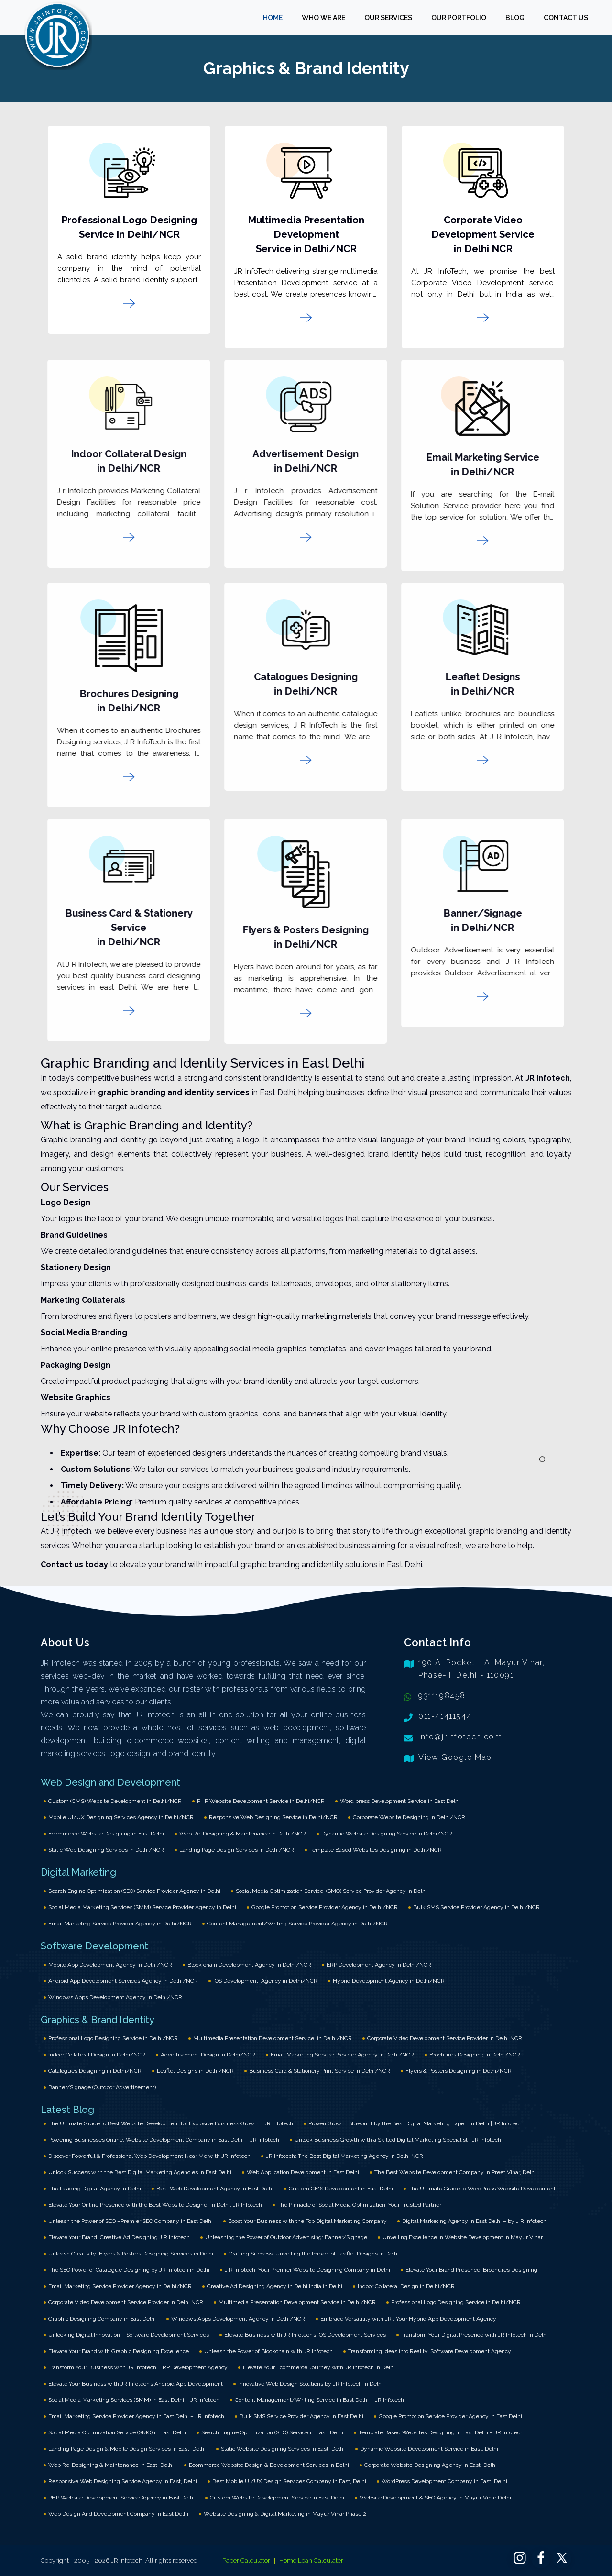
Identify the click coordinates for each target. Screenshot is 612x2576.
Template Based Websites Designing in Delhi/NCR (375, 1849)
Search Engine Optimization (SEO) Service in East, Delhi (272, 2432)
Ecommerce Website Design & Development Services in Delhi (269, 2465)
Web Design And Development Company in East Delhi (118, 2513)
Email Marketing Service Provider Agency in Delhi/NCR (120, 1923)
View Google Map (455, 1757)
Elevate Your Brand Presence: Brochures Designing (471, 2269)
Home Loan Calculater (311, 2560)
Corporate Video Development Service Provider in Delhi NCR (444, 2038)
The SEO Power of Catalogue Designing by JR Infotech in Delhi (128, 2269)
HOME (273, 18)
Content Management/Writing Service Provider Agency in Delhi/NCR (297, 1923)
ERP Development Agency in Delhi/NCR (379, 1964)
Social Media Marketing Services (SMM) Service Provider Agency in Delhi (142, 1907)
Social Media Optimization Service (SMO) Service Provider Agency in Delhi (331, 1891)
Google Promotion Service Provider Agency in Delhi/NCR (324, 1907)
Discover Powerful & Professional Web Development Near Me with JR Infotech (149, 2156)
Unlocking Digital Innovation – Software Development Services (128, 2335)
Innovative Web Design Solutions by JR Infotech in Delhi (310, 2383)
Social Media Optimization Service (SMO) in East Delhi (117, 2432)
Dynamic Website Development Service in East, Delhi (429, 2448)
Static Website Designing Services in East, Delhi (283, 2448)
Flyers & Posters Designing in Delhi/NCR (458, 2070)
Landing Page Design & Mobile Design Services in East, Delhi (127, 2448)
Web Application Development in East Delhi (303, 2172)
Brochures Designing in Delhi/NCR (474, 2054)
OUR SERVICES (388, 18)
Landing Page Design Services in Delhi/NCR (236, 1849)
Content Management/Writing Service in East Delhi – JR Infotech (319, 2400)
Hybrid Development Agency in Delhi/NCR (389, 1981)
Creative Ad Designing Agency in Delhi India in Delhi (274, 2286)
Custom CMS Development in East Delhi (341, 2188)
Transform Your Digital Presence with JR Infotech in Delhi (474, 2335)
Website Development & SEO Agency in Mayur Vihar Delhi (435, 2497)
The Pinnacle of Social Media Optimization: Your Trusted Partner (359, 2204)
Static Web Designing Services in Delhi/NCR (106, 1849)
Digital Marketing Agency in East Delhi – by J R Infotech (474, 2221)
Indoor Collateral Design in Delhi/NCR (96, 2054)
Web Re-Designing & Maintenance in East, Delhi (111, 2465)
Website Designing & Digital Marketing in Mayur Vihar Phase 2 (285, 2513)
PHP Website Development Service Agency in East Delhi (121, 2497)
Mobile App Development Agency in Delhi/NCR (110, 1964)
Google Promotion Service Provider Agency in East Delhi (450, 2416)
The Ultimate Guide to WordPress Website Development (482, 2188)
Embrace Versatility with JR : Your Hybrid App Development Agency (408, 2318)
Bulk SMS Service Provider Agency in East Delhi (301, 2416)
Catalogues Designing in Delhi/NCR (95, 2070)
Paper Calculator (246, 2560)
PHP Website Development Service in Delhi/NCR (261, 1801)
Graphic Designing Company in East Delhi (102, 2318)
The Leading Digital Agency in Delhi (94, 2188)
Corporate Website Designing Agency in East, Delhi (430, 2465)
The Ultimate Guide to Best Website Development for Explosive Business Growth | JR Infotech (170, 2123)
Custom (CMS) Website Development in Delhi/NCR (115, 1801)
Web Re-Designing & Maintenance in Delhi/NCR (242, 1833)
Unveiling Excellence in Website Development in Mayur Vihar (462, 2237)
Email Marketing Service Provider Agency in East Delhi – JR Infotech (136, 2416)
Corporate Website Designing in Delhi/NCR (409, 1817)
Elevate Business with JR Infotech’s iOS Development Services (305, 2335)
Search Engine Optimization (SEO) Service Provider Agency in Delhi (134, 1891)
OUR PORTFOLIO (458, 18)
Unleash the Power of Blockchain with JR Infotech (268, 2351)
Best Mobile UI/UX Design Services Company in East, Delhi (289, 2481)
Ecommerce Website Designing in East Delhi (106, 1833)
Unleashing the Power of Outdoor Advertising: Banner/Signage (286, 2237)
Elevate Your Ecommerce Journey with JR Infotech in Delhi (319, 2367)
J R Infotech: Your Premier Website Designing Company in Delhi (307, 2269)
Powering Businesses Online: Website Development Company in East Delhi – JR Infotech (163, 2139)
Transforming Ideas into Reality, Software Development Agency (429, 2351)
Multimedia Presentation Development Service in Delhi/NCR (304, 234)
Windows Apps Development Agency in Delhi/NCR (115, 1997)
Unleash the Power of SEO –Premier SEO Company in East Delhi (130, 2221)
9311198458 (442, 1695)
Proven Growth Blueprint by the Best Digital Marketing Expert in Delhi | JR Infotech (415, 2123)
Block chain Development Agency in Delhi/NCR (249, 1964)
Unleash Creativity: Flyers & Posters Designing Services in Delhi (130, 2253)
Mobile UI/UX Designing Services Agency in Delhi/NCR (121, 1817)
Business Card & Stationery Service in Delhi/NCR (121, 927)
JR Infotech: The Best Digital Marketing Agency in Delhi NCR (344, 2156)
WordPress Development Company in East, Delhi (444, 2481)
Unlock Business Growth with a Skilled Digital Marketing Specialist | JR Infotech (398, 2139)
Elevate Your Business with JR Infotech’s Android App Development (135, 2383)
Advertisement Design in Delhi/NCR (208, 2054)
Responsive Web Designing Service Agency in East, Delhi (122, 2481)
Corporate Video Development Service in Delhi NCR (481, 234)
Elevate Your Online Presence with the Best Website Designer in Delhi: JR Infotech (155, 2204)
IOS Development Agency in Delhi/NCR (265, 1981)
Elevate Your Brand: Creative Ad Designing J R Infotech (119, 2237)
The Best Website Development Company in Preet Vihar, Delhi (455, 2172)
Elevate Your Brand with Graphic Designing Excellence (118, 2351)
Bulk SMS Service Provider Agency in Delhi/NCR (476, 1907)
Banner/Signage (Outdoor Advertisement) (102, 2087)
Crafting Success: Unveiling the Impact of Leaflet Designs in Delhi (314, 2253)
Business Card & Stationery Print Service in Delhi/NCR (319, 2070)
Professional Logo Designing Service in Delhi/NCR (113, 2038)
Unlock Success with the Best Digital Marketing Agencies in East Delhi (139, 2172)
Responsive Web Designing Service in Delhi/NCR (273, 1817)
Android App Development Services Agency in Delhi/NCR (123, 1981)
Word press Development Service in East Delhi (400, 1801)
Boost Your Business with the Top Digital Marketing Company (307, 2221)
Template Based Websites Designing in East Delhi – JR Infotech (441, 2432)
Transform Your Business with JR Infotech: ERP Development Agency (138, 2367)
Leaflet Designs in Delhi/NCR (195, 2070)
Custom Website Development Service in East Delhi (277, 2497)
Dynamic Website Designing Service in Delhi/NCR (386, 1833)
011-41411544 (444, 1716)
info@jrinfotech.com (460, 1736)
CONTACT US (566, 18)
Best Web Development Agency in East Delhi (214, 2188)
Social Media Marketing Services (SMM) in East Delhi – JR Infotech (133, 2400)
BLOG (515, 18)
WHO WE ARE (323, 18)
